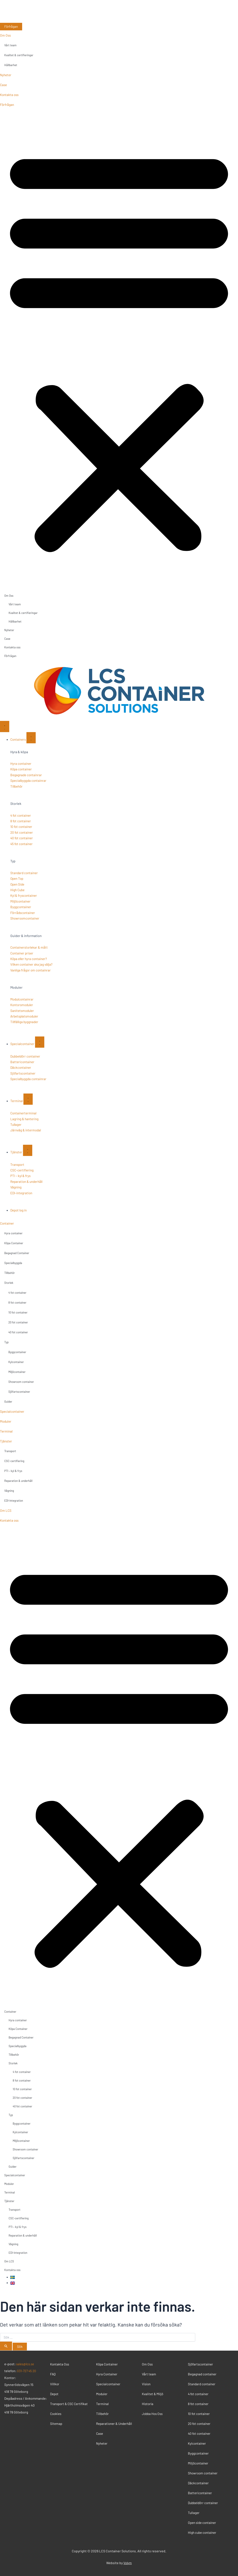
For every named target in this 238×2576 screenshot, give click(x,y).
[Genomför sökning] (6, 2346)
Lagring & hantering (25, 1119)
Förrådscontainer (23, 913)
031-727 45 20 (15, 8)
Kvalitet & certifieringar (18, 55)
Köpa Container (13, 1243)
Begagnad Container (16, 1253)
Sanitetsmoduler (23, 1011)
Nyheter (6, 75)
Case (4, 85)
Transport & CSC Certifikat (70, 2404)
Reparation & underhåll (27, 1182)
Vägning (16, 1187)
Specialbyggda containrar (29, 781)
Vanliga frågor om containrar (31, 970)
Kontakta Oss (60, 2364)
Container (7, 1223)
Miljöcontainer (21, 901)
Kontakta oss (10, 95)
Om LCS (6, 1511)
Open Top (17, 879)
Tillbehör (17, 786)
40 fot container (22, 838)
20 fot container (22, 832)
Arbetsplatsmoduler (25, 1016)
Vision (146, 2384)
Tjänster (6, 1441)
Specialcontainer (13, 1412)
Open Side (18, 884)
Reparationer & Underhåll (115, 2423)
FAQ (53, 2374)
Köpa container (21, 769)
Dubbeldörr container (26, 1056)
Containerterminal (24, 1113)
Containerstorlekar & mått (30, 947)
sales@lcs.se (48, 8)
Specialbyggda (13, 1263)
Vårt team (10, 45)
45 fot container (22, 844)
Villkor (55, 2384)
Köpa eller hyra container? (29, 959)
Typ (6, 1342)
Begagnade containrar (27, 775)
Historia (148, 2404)
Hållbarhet (10, 65)
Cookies (56, 2414)
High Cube (18, 890)
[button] (119, 350)
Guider (8, 1401)
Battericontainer (22, 1062)
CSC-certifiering (22, 1170)
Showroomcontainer (25, 918)
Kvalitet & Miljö (153, 2394)
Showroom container (21, 1382)
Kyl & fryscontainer (24, 896)
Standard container (24, 873)
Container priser (22, 953)
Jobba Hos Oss (153, 2414)
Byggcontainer (21, 907)
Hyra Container (107, 2374)
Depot (54, 2394)
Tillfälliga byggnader (25, 1022)
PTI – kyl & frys (20, 1176)
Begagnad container (203, 2374)
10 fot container (22, 827)
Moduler (6, 1421)
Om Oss (5, 35)
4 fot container (21, 815)
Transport (17, 1165)
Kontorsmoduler (22, 1005)
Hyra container (21, 764)
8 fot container (21, 821)
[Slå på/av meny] (4, 726)
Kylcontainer (16, 1362)
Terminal (6, 1431)
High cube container (203, 2532)
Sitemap (56, 2423)
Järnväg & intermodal (26, 1130)
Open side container (203, 2522)
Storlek (8, 1283)
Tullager (16, 1125)
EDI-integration (22, 1193)
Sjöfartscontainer (23, 1073)
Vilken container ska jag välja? (32, 964)
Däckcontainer (21, 1068)
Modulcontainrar (22, 999)
